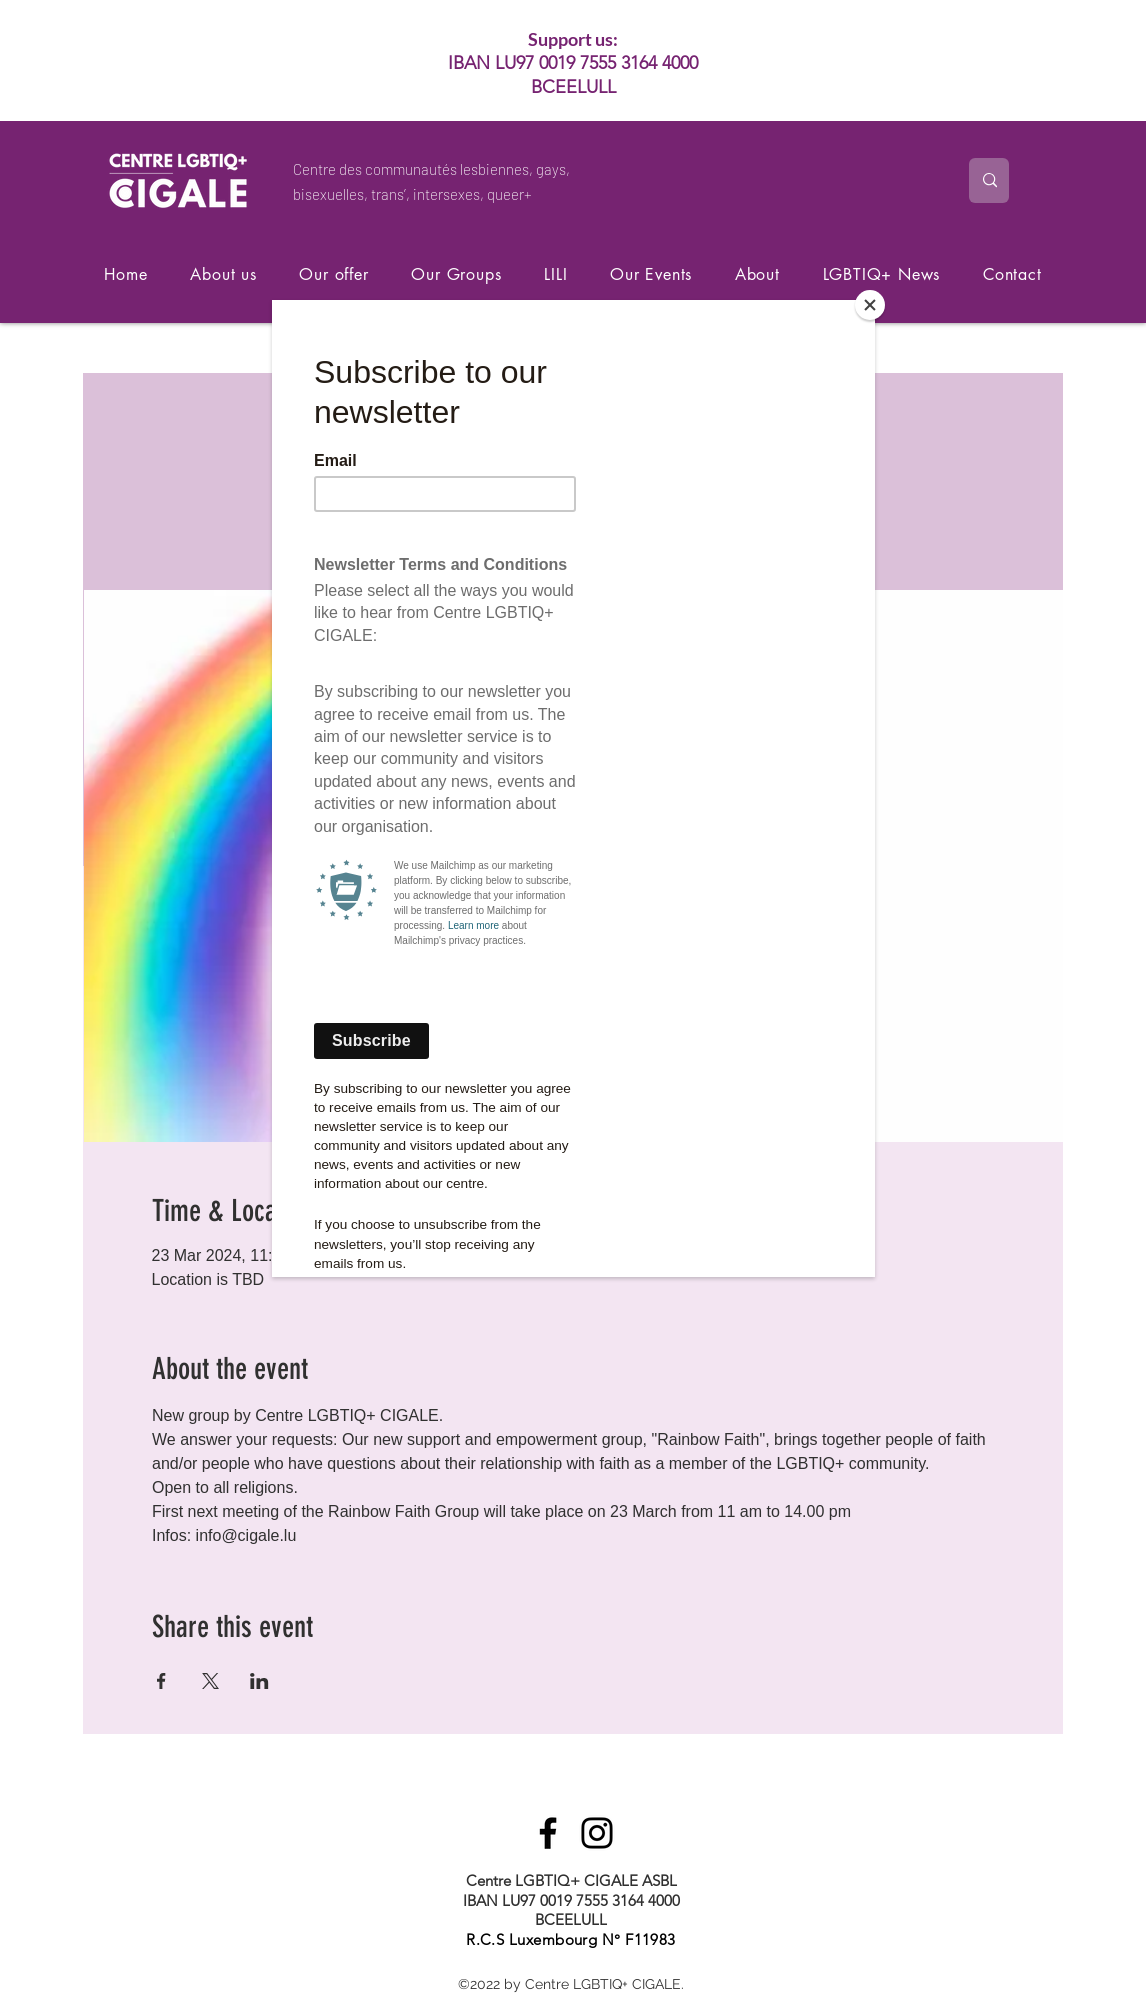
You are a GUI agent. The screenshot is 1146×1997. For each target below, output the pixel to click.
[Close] (870, 305)
